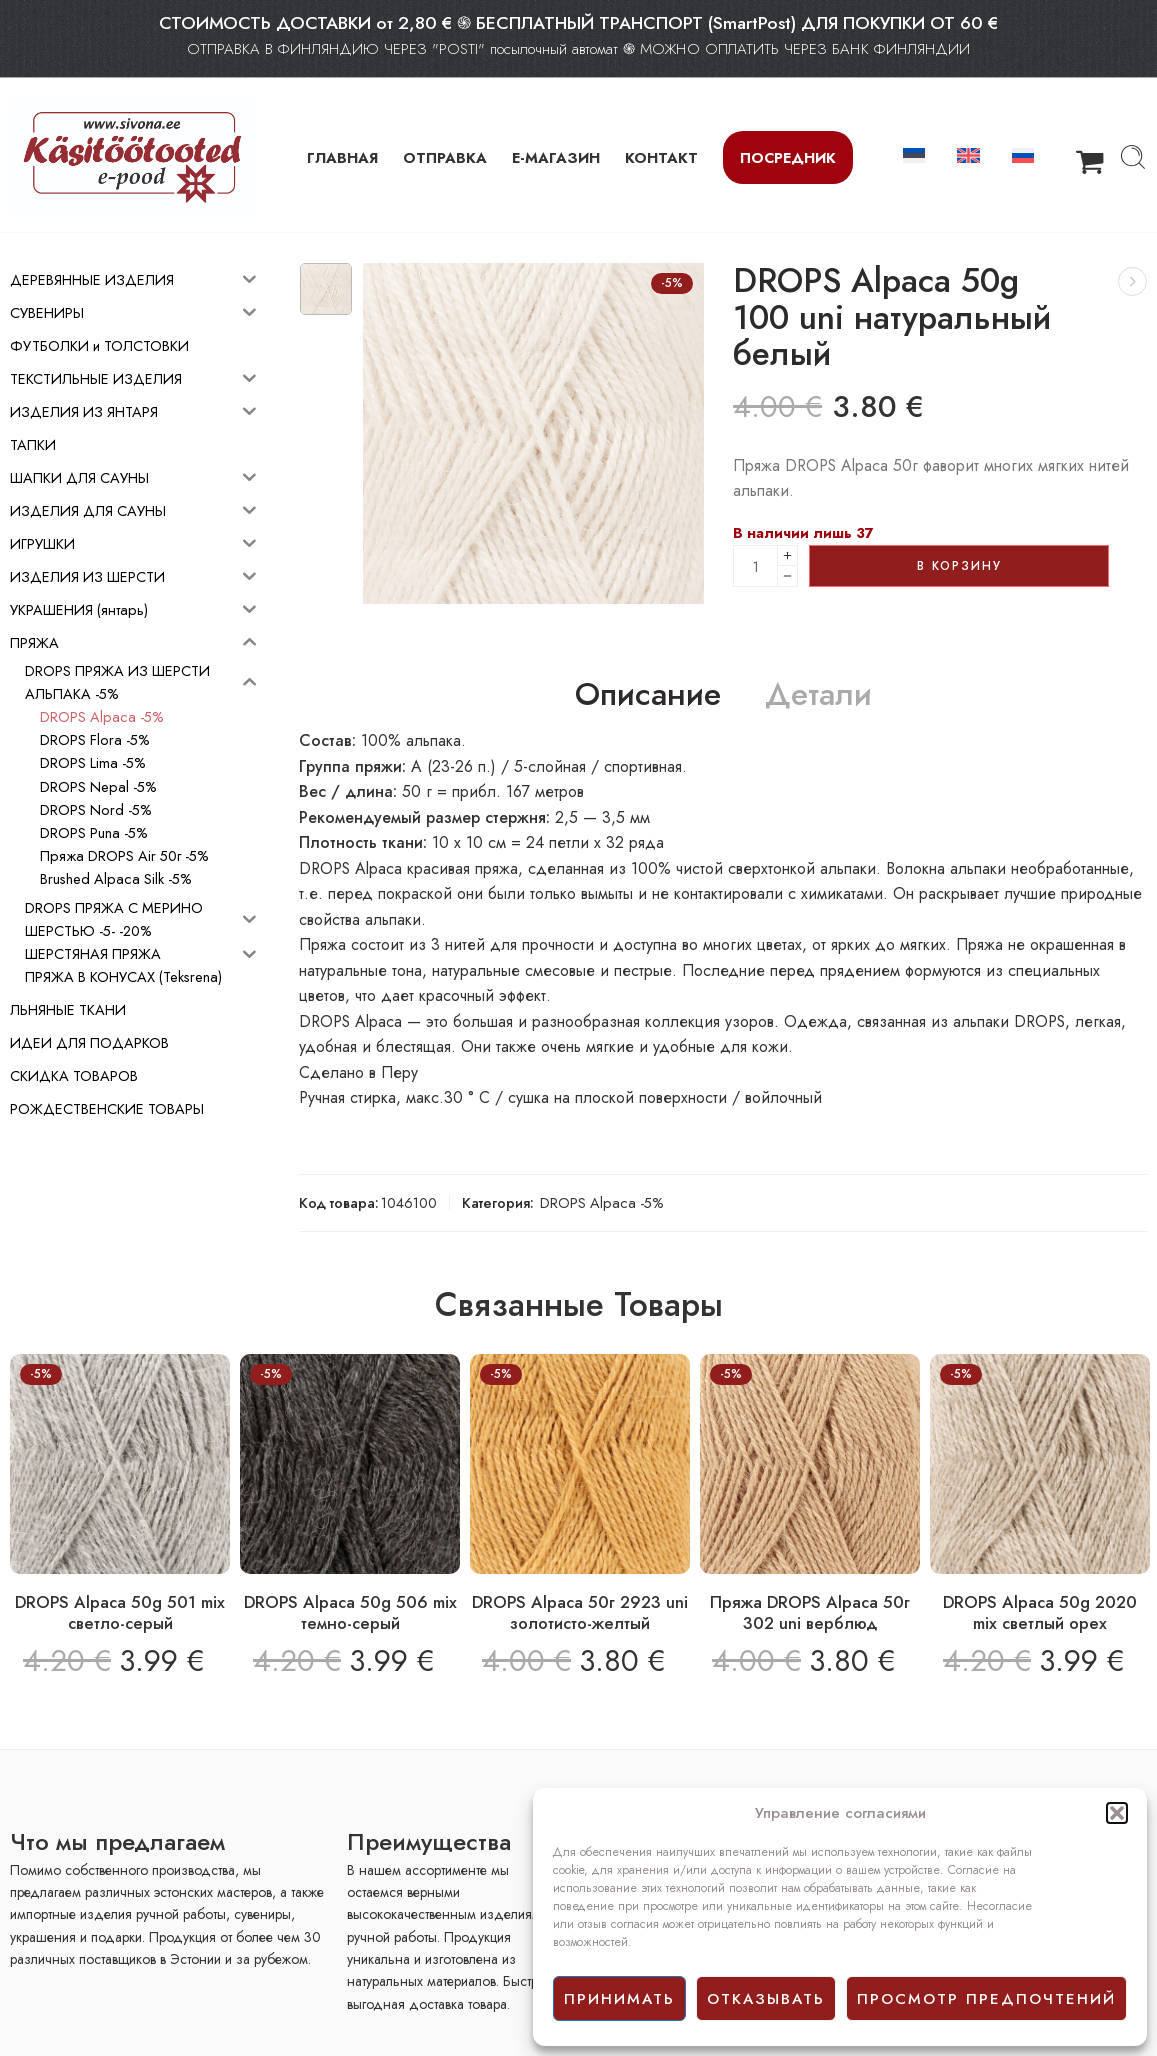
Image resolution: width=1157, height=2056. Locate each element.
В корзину (959, 566)
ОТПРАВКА (445, 157)
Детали (818, 695)
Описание (648, 695)
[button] (1117, 1813)
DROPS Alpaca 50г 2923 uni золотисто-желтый (580, 1613)
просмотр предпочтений (986, 1999)
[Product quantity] (755, 566)
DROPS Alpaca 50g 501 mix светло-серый (120, 1613)
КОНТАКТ (661, 157)
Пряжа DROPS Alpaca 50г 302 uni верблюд (810, 1613)
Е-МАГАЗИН (556, 157)
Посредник (788, 157)
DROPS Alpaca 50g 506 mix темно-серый (350, 1613)
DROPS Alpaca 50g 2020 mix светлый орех (1040, 1613)
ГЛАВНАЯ (342, 157)
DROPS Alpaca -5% (602, 1202)
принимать (619, 1999)
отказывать (766, 1999)
